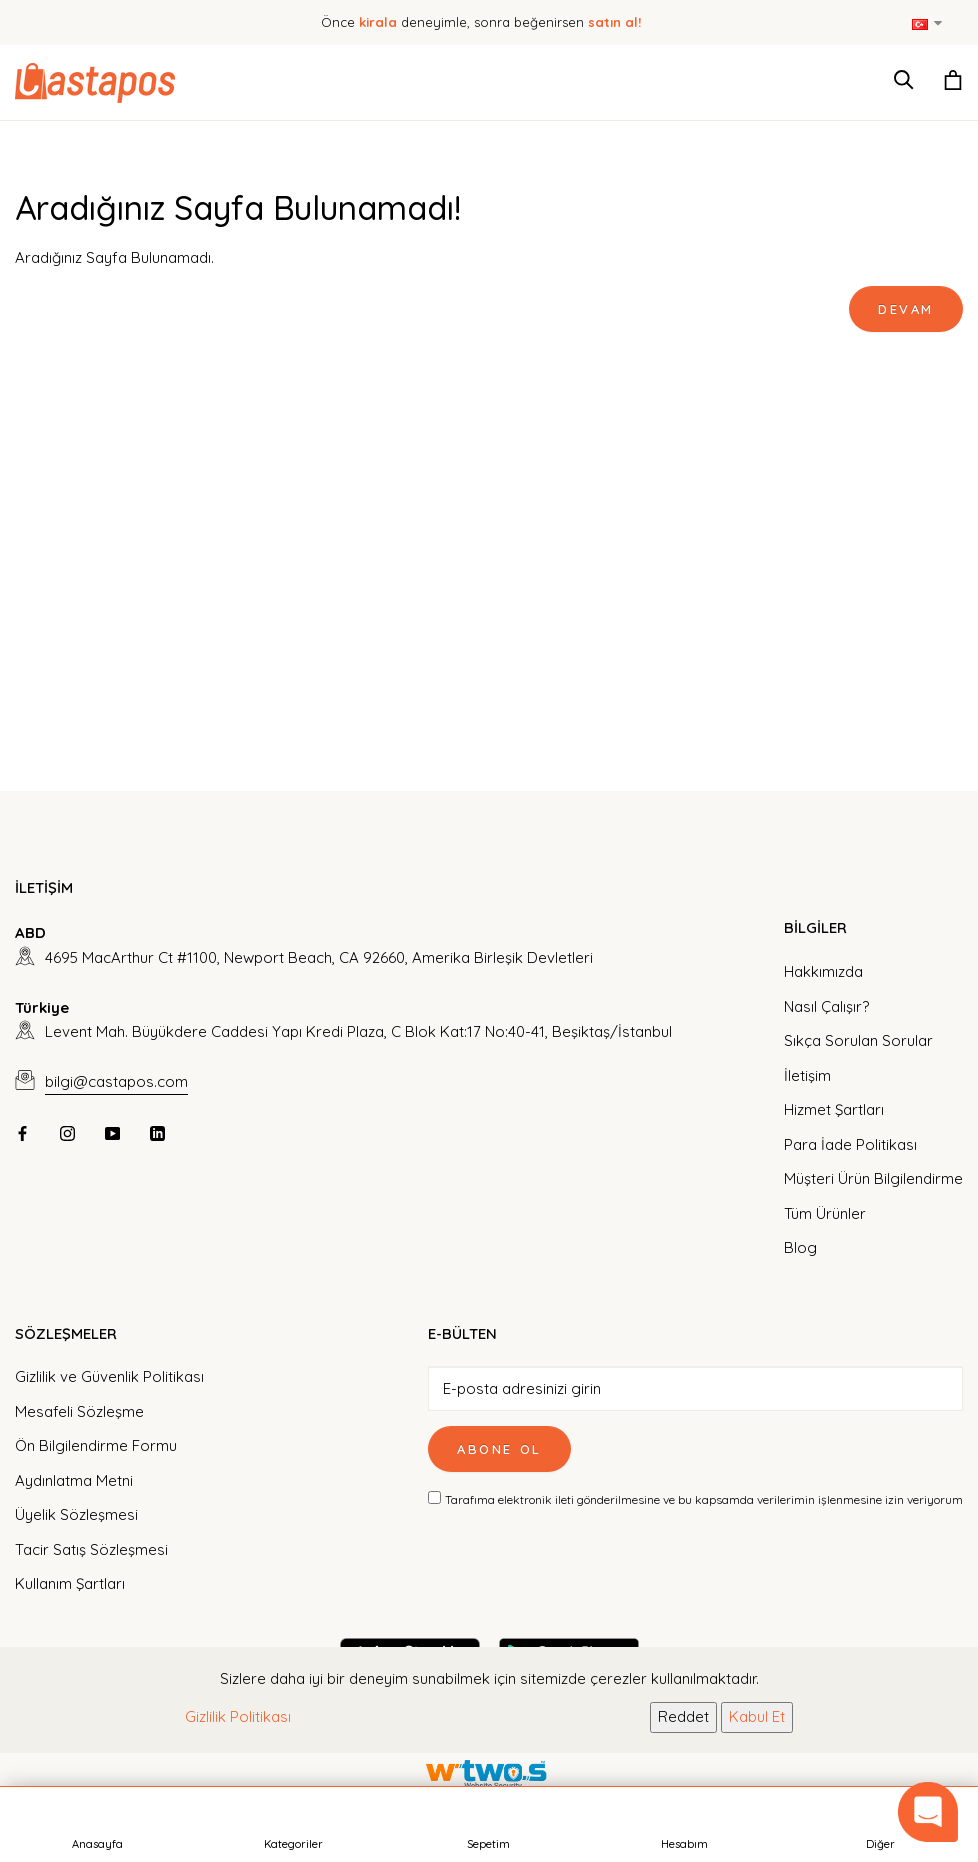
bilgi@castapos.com (116, 1081)
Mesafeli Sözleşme (79, 1411)
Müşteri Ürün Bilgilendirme (873, 1178)
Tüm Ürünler (825, 1213)
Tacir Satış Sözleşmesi (91, 1549)
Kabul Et (757, 1716)
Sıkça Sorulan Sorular (858, 1040)
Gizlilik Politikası (238, 1716)
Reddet (683, 1716)
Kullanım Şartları (70, 1583)
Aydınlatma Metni (74, 1480)
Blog (800, 1247)
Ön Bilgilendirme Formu (96, 1445)
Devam (906, 309)
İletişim (807, 1075)
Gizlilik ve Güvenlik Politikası (109, 1376)
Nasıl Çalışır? (826, 1006)
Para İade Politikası (850, 1144)
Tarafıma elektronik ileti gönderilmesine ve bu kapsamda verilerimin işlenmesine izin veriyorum (704, 1499)
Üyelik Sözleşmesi (76, 1514)
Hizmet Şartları (834, 1109)
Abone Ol (499, 1449)
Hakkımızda (823, 971)
